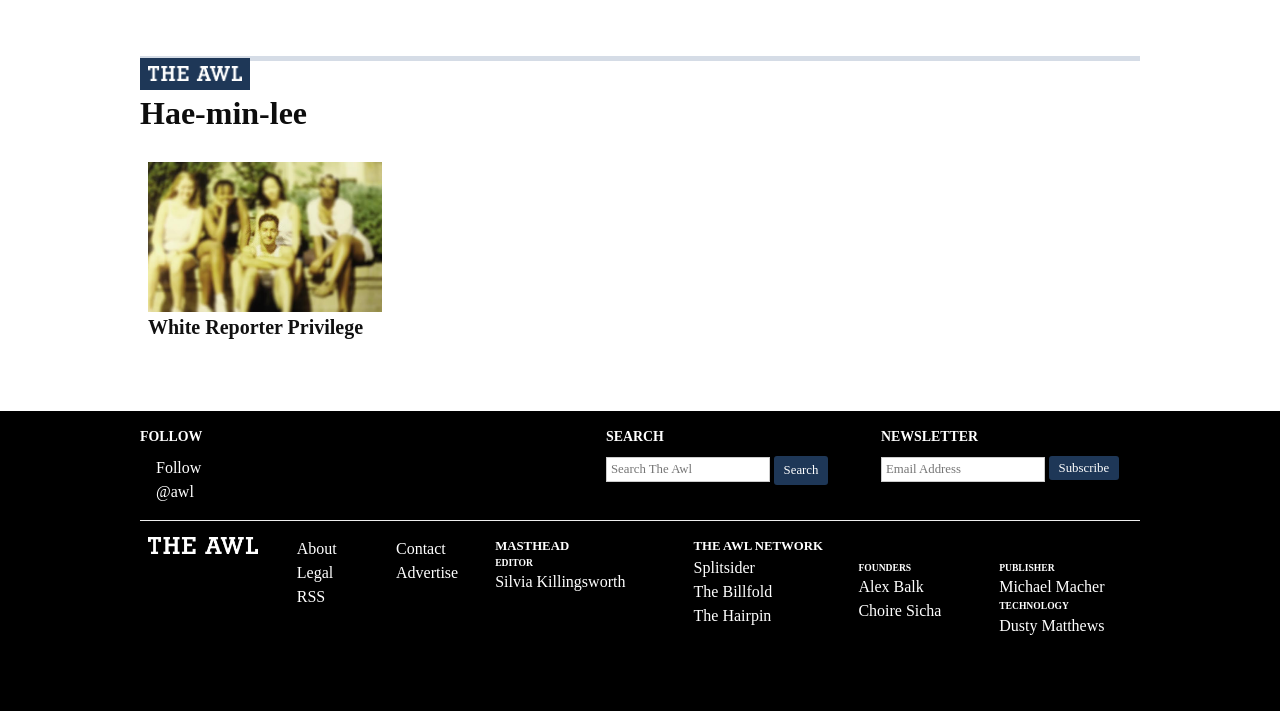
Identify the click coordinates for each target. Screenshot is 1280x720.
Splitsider (724, 567)
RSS (311, 596)
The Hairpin (733, 615)
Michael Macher (1051, 586)
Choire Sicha (899, 610)
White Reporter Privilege (255, 327)
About (317, 548)
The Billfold (733, 591)
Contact (421, 548)
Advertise (427, 572)
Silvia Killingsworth (560, 581)
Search (801, 470)
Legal (315, 572)
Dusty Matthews (1051, 625)
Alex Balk (890, 586)
